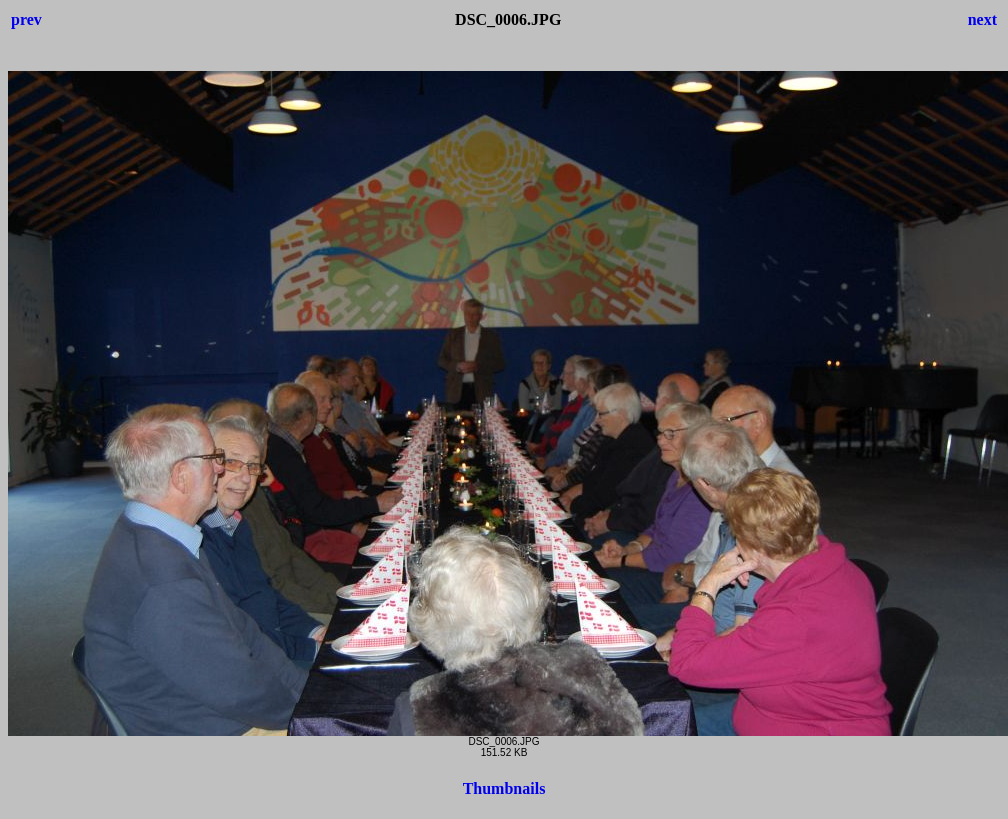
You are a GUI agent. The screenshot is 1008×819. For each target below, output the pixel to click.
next (982, 19)
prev (26, 19)
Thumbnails (504, 788)
